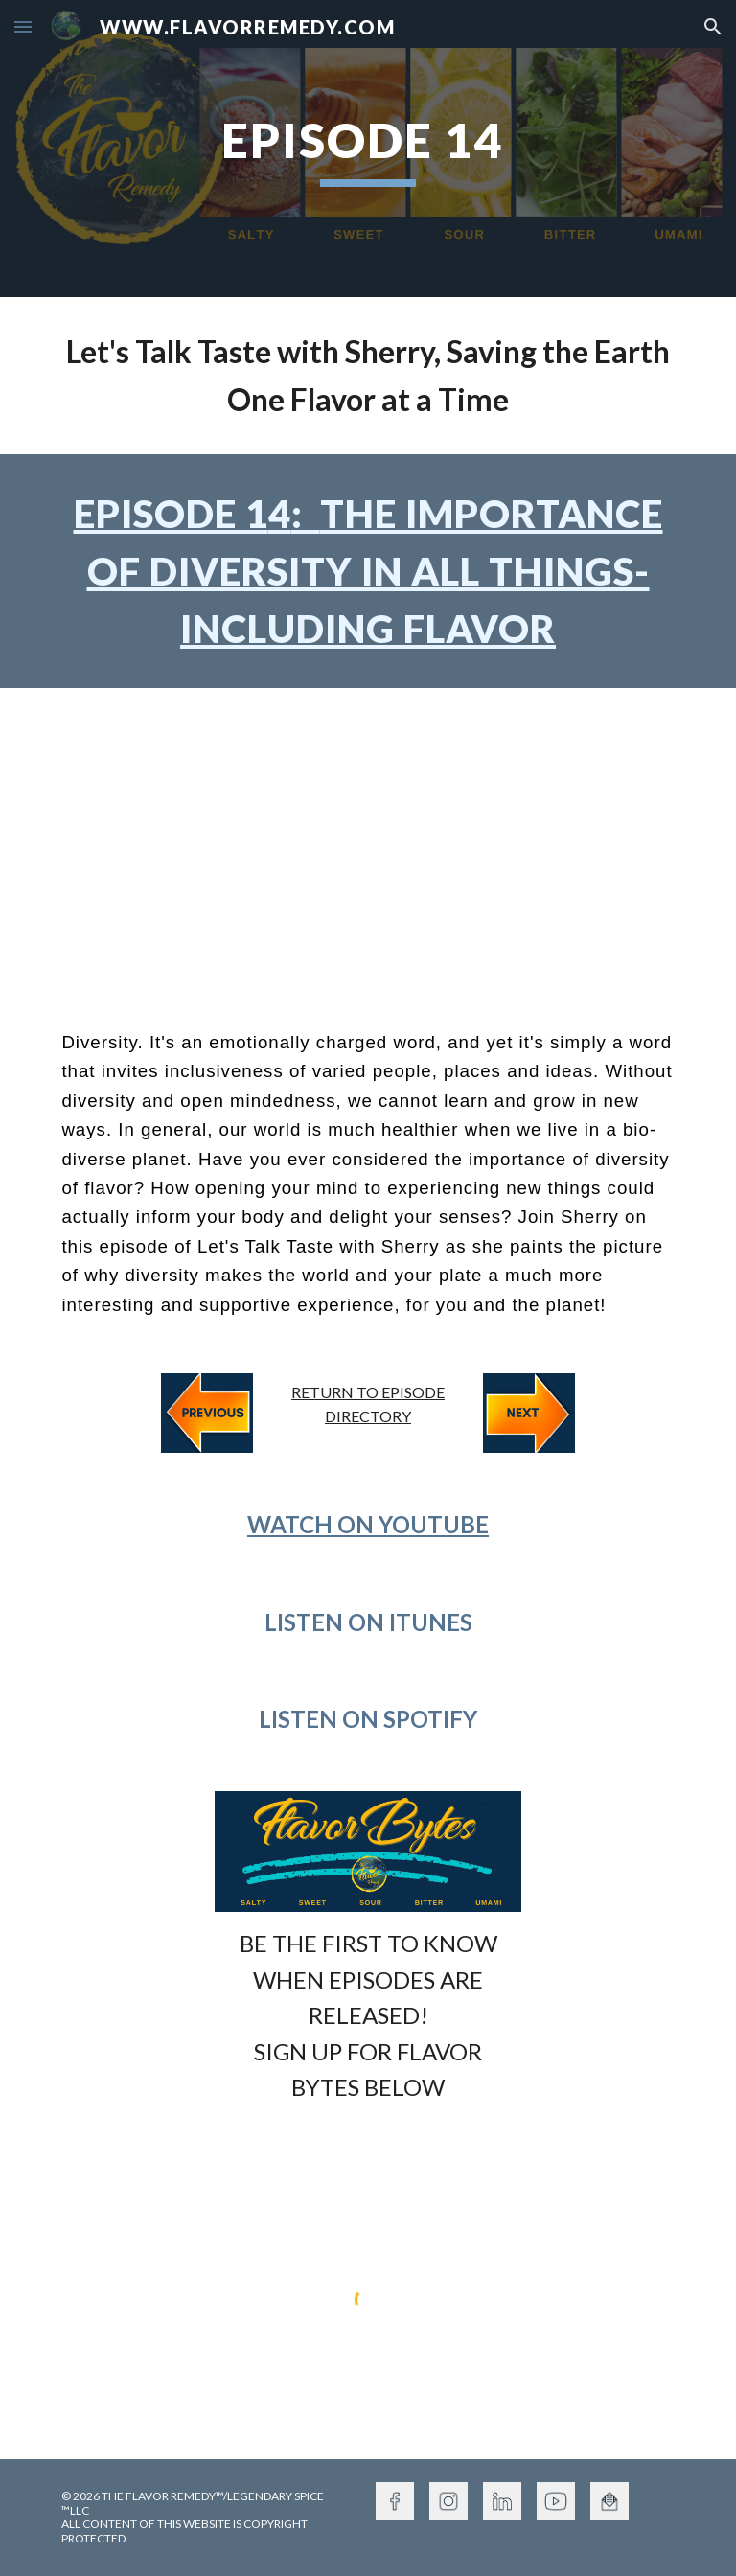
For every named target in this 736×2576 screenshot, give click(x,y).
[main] (367, 149)
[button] (23, 26)
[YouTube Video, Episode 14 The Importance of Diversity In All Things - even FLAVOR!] (367, 843)
